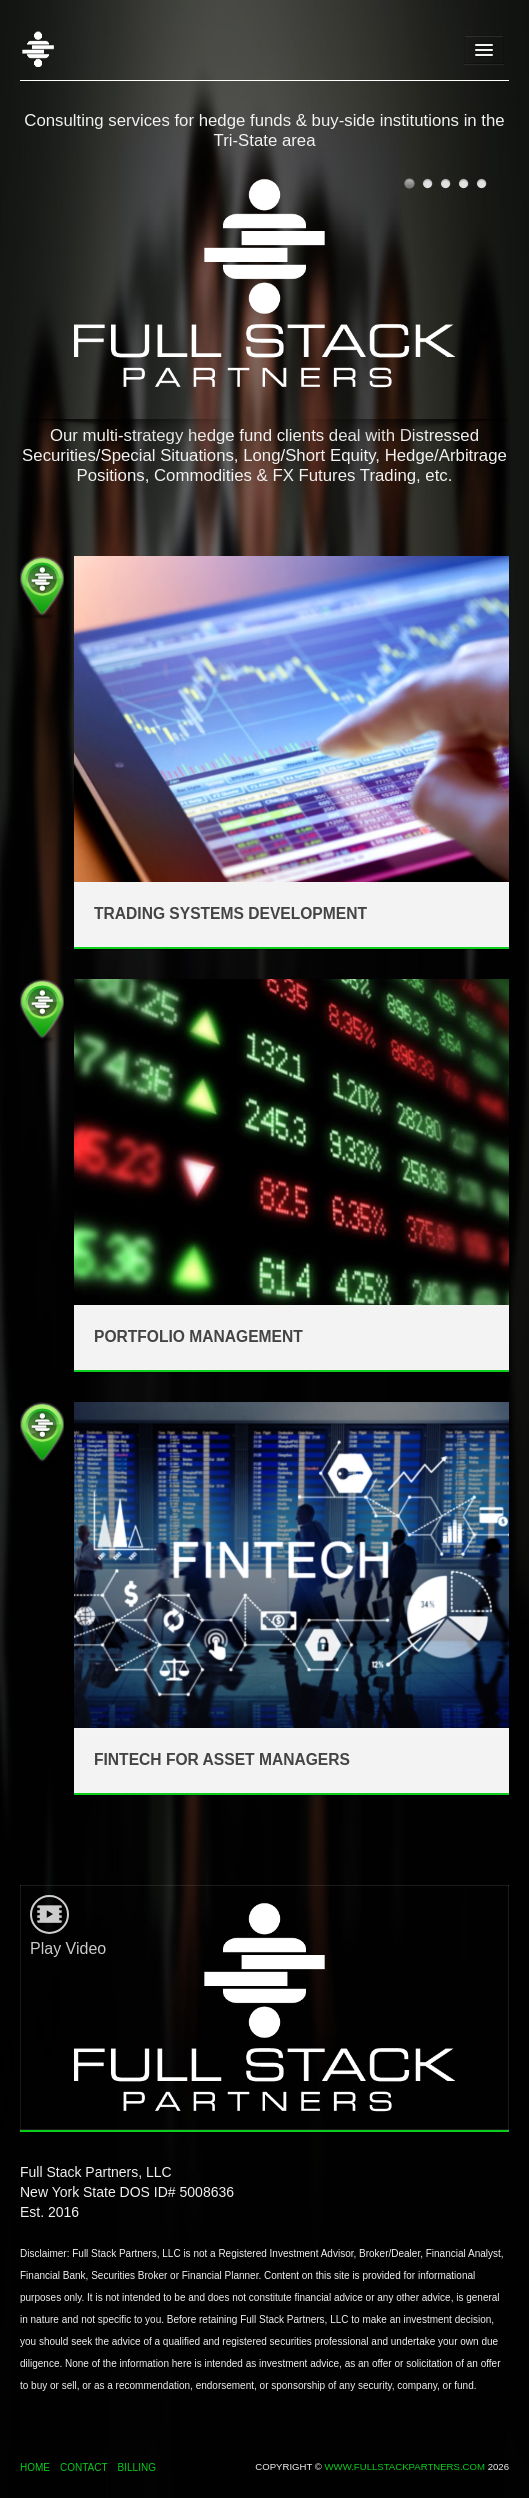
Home (55, 50)
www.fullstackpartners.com (405, 2466)
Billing (137, 2467)
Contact (84, 2467)
